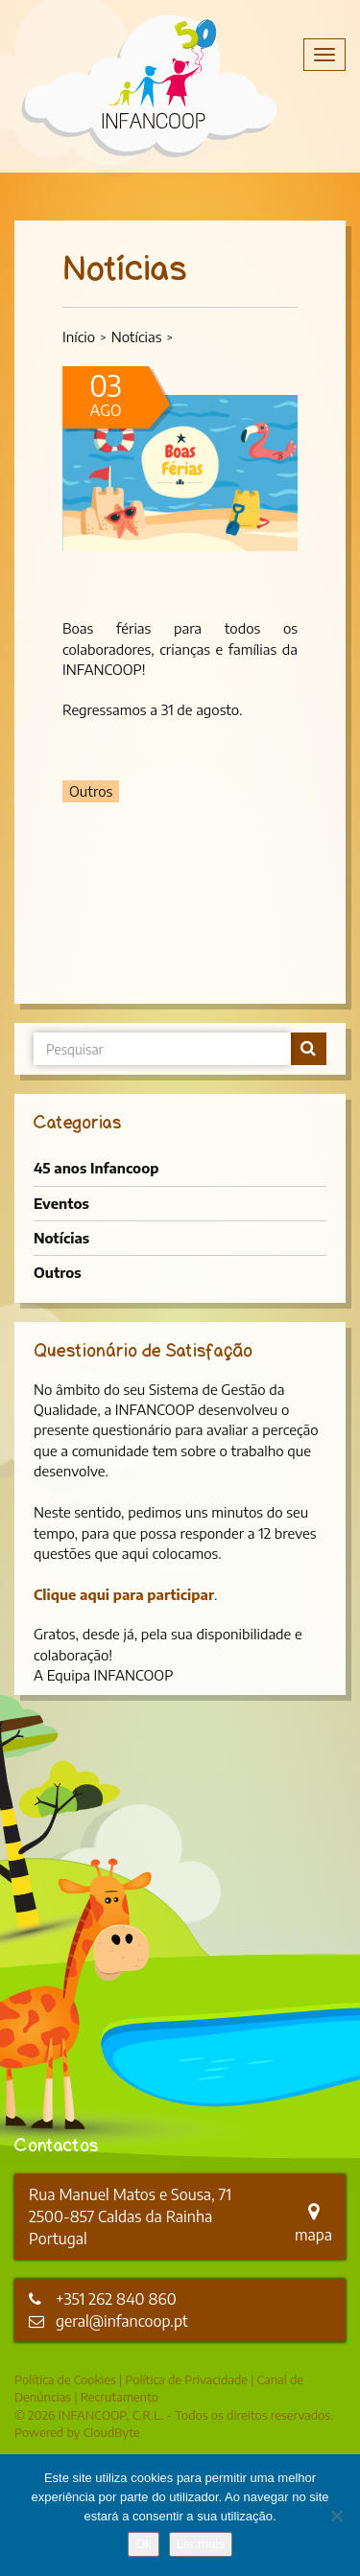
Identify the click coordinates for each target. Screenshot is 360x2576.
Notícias (136, 336)
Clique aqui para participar (124, 1594)
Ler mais (201, 2544)
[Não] (336, 2515)
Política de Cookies (65, 2379)
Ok (143, 2544)
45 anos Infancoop (96, 1167)
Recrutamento (119, 2396)
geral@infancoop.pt (122, 2321)
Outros (58, 1272)
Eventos (61, 1203)
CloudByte (112, 2432)
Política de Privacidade (186, 2379)
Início (78, 336)
